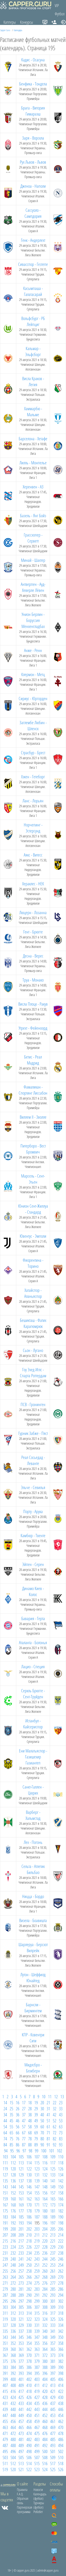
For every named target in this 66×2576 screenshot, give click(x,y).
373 (52, 2355)
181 (52, 2211)
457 (21, 2421)
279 (5, 2289)
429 (52, 2397)
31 (48, 2108)
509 (52, 2457)
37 (24, 2114)
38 (30, 2114)
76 (17, 2139)
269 (52, 2277)
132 (45, 2175)
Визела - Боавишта (33, 1920)
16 (17, 2102)
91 (48, 2145)
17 (24, 2102)
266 (29, 2277)
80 (42, 2139)
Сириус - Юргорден (33, 698)
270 (60, 2277)
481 (21, 2439)
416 (13, 2391)
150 (60, 2187)
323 (37, 2319)
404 (45, 2379)
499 (37, 2451)
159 (5, 2199)
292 (45, 2295)
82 (54, 2139)
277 (52, 2283)
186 (29, 2217)
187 (37, 2217)
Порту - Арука (33, 1511)
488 (13, 2445)
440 (13, 2409)
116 (45, 2163)
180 (45, 2211)
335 (5, 2331)
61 (48, 2127)
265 (21, 2277)
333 (52, 2325)
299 (37, 2301)
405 (52, 2379)
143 (5, 2187)
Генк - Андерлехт (33, 240)
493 (52, 2445)
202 (29, 2229)
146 (29, 2187)
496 (13, 2451)
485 (52, 2439)
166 (60, 2199)
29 (36, 2108)
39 (36, 2114)
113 (21, 2163)
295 (5, 2301)
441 (21, 2409)
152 (13, 2193)
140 (45, 2181)
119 (5, 2169)
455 (5, 2421)
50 (42, 2121)
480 (13, 2439)
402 (29, 2379)
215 (5, 2241)
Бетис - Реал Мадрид (33, 1060)
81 (48, 2139)
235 (37, 2253)
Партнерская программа (24, 2509)
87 (24, 2145)
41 (48, 2114)
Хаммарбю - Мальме (33, 411)
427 (37, 2397)
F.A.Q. (20, 2494)
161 (21, 2199)
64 (5, 2133)
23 (60, 2102)
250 (29, 2265)
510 (60, 2457)
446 (60, 2409)
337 (21, 2331)
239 (5, 2259)
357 (52, 2343)
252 (45, 2265)
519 (5, 2469)
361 (21, 2349)
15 (11, 2102)
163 (37, 2199)
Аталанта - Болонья (33, 1642)
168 (13, 2205)
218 (29, 2241)
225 (21, 2247)
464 (13, 2427)
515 (37, 2463)
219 (37, 2241)
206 (60, 2229)
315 (37, 2313)
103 (5, 2157)
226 (29, 2247)
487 (5, 2445)
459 (37, 2421)
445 (52, 2409)
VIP (57, 5)
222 (60, 2241)
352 (13, 2343)
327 (5, 2325)
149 (52, 2187)
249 (21, 2265)
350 (60, 2337)
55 (11, 2127)
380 (45, 2361)
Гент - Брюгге (33, 932)
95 (12, 2151)
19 (36, 2102)
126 (60, 2169)
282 (29, 2289)
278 (60, 2283)
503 (5, 2457)
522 (29, 2469)
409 (21, 2385)
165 (52, 2199)
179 (37, 2211)
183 (5, 2217)
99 (36, 2151)
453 (52, 2415)
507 (37, 2457)
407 (5, 2385)
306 (29, 2307)
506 (29, 2457)
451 (37, 2415)
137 (21, 2181)
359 (5, 2349)
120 (13, 2169)
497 (21, 2451)
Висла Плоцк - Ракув (33, 1004)
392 (13, 2373)
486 (60, 2439)
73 (60, 2133)
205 (52, 2229)
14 (5, 2102)
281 (21, 2289)
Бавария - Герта (33, 1618)
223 (5, 2247)
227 (37, 2247)
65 (11, 2133)
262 (60, 2271)
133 (52, 2175)
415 (5, 2391)
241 (21, 2259)
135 (5, 2181)
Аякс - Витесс (33, 855)
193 (21, 2223)
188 (45, 2217)
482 (29, 2439)
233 (21, 2253)
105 (21, 2157)
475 (37, 2433)
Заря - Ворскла (33, 138)
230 (60, 2247)
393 (21, 2373)
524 (45, 2469)
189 (52, 2217)
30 (42, 2108)
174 (60, 2205)
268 (45, 2277)
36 (17, 2114)
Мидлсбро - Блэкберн (33, 2068)
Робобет (38, 2511)
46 (17, 2121)
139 (37, 2181)
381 (52, 2361)
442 (29, 2409)
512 (13, 2463)
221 (52, 2241)
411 (37, 2385)
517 (52, 2463)
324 (45, 2319)
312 (13, 2313)
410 (29, 2385)
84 (5, 2145)
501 (52, 2451)
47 (24, 2121)
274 (29, 2283)
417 (21, 2391)
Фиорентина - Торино (33, 1263)
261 (52, 2271)
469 (52, 2427)
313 (21, 2313)
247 (5, 2265)
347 (37, 2337)
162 (29, 2199)
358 (60, 2343)
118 (60, 2163)
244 (45, 2259)
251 (37, 2265)
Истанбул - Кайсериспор (33, 1724)
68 (30, 2133)
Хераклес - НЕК (33, 884)
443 (37, 2409)
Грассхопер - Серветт (33, 538)
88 (30, 2145)
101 (51, 2151)
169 (21, 2205)
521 (21, 2469)
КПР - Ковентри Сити (33, 2038)
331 (37, 2325)
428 (45, 2397)
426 (29, 2397)
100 (43, 2151)
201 (21, 2229)
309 (52, 2307)
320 (13, 2319)
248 (13, 2265)
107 (37, 2157)
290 (29, 2295)
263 (5, 2277)
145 (21, 2187)
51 (48, 2121)
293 (52, 2295)
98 (30, 2151)
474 (29, 2433)
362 (29, 2349)
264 (13, 2277)
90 (42, 2145)
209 (21, 2235)
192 (13, 2223)
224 (13, 2247)
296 (13, 2301)
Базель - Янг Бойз (33, 515)
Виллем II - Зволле (33, 1117)
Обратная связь (22, 2500)
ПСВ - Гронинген (33, 1404)
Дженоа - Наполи (33, 186)
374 (60, 2355)
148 (45, 2187)
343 (5, 2337)
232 (13, 2253)
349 (52, 2337)
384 (13, 2367)
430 (60, 2397)
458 (29, 2421)
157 (52, 2193)
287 (5, 2295)
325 (52, 2319)
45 (11, 2121)
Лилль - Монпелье (33, 463)
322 (29, 2319)
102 (59, 2151)
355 (37, 2343)
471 (5, 2433)
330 (29, 2325)
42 (54, 2114)
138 (29, 2181)
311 (5, 2313)
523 (37, 2469)
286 (60, 2289)
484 (45, 2439)
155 (37, 2193)
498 (29, 2451)
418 (29, 2391)
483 (37, 2439)
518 (60, 2463)
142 (60, 2181)
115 (37, 2163)
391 (5, 2373)
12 (56, 2096)
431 (5, 2403)
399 (5, 2379)
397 (52, 2373)
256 (13, 2271)
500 (45, 2451)
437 (52, 2403)
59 (36, 2127)
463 (5, 2427)
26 (17, 2108)
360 (13, 2349)
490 (29, 2445)
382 (60, 2361)
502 (60, 2451)
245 (52, 2259)
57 (24, 2127)
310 (60, 2307)
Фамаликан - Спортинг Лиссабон (33, 1090)
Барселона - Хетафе (33, 438)
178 (29, 2211)
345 (21, 2337)
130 (29, 2175)
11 (50, 2096)
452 (45, 2415)
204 (45, 2229)
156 (45, 2193)
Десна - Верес (33, 956)
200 (13, 2229)
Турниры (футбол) (38, 2505)
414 (60, 2385)
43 (60, 2114)
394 (29, 2373)
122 (29, 2169)
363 (37, 2349)
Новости (38, 2489)
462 (60, 2421)
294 (60, 2295)
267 (37, 2277)
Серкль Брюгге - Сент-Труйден (33, 1693)
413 (52, 2385)
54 (5, 2127)
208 (13, 2235)
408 (13, 2385)
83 (60, 2139)
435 (37, 2403)
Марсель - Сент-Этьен (33, 1179)
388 (45, 2367)
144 (13, 2187)
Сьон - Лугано (33, 1350)
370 (29, 2355)
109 (52, 2157)
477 (52, 2433)
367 (5, 2355)
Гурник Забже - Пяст (33, 1433)
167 (5, 2205)
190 (60, 2217)
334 (60, 2325)
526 (60, 2469)
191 (5, 2223)
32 (54, 2108)
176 (13, 2211)
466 (29, 2427)
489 (21, 2445)
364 (45, 2349)
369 (21, 2355)
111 (5, 2163)
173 (52, 2205)
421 (52, 2391)
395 (37, 2373)
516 (45, 2463)
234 (29, 2253)
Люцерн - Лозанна (33, 912)
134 (60, 2175)
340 (45, 2331)
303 (5, 2307)
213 (52, 2235)
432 (13, 2403)
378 (29, 2361)
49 (36, 2121)
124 (45, 2169)
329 (21, 2325)
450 (29, 2415)
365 (52, 2349)
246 (60, 2259)
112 (13, 2163)
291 (37, 2295)
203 (37, 2229)
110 (60, 2157)
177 (21, 2211)
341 (52, 2331)
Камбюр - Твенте (33, 1535)
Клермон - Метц (33, 674)
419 (37, 2391)
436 (45, 2403)
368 (13, 2355)
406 (60, 2379)
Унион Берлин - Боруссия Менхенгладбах (33, 620)
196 (45, 2223)
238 (60, 2253)
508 (45, 2457)
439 (5, 2409)
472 (13, 2433)
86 (17, 2145)
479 (5, 2439)
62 (54, 2127)
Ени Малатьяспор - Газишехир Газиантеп (33, 1757)
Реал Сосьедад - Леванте (33, 1460)
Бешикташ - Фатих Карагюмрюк (33, 1323)
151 (5, 2193)
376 (13, 2361)
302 (60, 2301)
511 (5, 2463)
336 (13, 2331)
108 (45, 2157)
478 (60, 2433)
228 (45, 2247)
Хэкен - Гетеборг (33, 777)
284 (45, 2289)
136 (13, 2181)
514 (29, 2463)
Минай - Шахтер (33, 560)
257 (21, 2271)
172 (45, 2205)
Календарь (18, 30)
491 (37, 2445)
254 (60, 2265)
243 (37, 2259)
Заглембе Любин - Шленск (33, 725)
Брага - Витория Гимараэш (33, 111)
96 (18, 2151)
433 (21, 2403)
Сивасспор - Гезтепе (33, 264)
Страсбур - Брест (33, 752)
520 (13, 2469)
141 (52, 2181)
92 (54, 2145)
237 (52, 2253)
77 (24, 2139)
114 (29, 2163)
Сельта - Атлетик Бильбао (33, 1869)
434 (29, 2403)
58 (30, 2127)
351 (5, 2343)
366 (60, 2349)
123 (37, 2169)
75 (11, 2139)
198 (60, 2223)
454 (60, 2415)
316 (45, 2313)
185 (21, 2217)
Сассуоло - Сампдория (33, 213)
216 (13, 2241)
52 (54, 2121)
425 (21, 2397)
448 (13, 2415)
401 (21, 2379)
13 (62, 2096)
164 (45, 2199)
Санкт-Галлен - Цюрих (33, 1790)
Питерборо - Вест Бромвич (33, 1149)
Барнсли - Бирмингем (33, 2007)
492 (45, 2445)
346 (29, 2337)
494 (60, 2445)
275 (37, 2283)
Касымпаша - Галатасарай (33, 291)
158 (60, 2193)
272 (13, 2283)
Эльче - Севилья (33, 1487)
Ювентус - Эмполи (33, 1236)
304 (13, 2307)
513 (21, 2463)
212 (45, 2235)
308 (45, 2307)
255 (5, 2271)
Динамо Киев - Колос (33, 1591)
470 (60, 2427)
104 (13, 2157)
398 (60, 2373)
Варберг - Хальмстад (33, 1815)
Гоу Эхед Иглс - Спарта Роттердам (33, 1372)
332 (45, 2325)
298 (29, 2301)
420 (45, 2391)
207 (5, 2235)
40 (42, 2114)
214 (60, 2235)
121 (21, 2169)
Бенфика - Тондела (33, 84)
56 (17, 2127)
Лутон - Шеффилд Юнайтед (33, 1977)
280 (13, 2289)
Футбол (60, 14)
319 (5, 2319)
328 (13, 2325)
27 (24, 2108)
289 (21, 2295)
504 (13, 2457)
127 (5, 2175)
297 (21, 2301)
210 (29, 2235)
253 (52, 2265)
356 (45, 2343)
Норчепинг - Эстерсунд (33, 828)
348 (45, 2337)
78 (30, 2139)
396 (45, 2373)
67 (24, 2133)
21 (48, 2102)
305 (21, 2307)
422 (60, 2391)
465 (21, 2427)
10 (43, 2096)
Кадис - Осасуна (33, 60)
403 (37, 2379)
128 (13, 2175)
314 (29, 2313)
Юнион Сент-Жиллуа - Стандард (33, 1209)
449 (21, 2415)
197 (52, 2223)
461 (52, 2421)
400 (13, 2379)
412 (45, 2385)
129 (21, 2175)
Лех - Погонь (33, 1842)
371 (37, 2355)
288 (13, 2295)
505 (21, 2457)
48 (30, 2121)
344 (13, 2337)
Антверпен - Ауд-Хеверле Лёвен (33, 587)
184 (13, 2217)
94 (6, 2151)
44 (5, 2121)
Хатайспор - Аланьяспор (33, 1293)
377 (21, 2361)
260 (45, 2271)
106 (29, 2157)
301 (52, 2301)
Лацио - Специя (33, 1666)
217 (21, 2241)
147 (37, 2187)
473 (21, 2433)
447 (5, 2415)
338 (29, 2331)
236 (45, 2253)
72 (54, 2133)
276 (45, 2283)
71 (48, 2133)
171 (37, 2205)
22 (54, 2102)
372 (45, 2355)
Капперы (10, 22)
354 (29, 2343)
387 (37, 2367)
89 (36, 2145)
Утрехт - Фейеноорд (33, 1028)
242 (29, 2259)
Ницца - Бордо (33, 1896)
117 (52, 2163)
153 (21, 2193)
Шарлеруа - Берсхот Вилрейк (33, 1947)
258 (29, 2271)
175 (5, 2211)
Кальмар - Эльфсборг (33, 351)
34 (5, 2114)
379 (37, 2361)
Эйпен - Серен (33, 1564)
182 (60, 2211)
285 (52, 2289)
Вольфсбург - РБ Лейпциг (33, 321)
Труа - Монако (33, 980)
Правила (22, 2489)
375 (5, 2361)
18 (30, 2102)
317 (52, 2313)
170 (29, 2205)
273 (21, 2283)
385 (21, 2367)
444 (45, 2409)
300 (45, 2301)
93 (60, 2145)
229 (52, 2247)
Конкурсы (26, 22)
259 (37, 2271)
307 (37, 2307)
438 (60, 2403)
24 (5, 2108)
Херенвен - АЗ (33, 487)
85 (11, 2145)
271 (5, 2283)
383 (5, 2367)
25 (11, 2108)
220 (45, 2241)
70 (42, 2133)
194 (29, 2223)
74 (5, 2139)
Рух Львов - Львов (33, 162)
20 (42, 2102)
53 (60, 2121)
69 (36, 2133)
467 (37, 2427)
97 (24, 2151)
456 (13, 2421)
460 (45, 2421)
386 (29, 2367)
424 (13, 2397)
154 (29, 2193)
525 (52, 2469)
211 (37, 2235)
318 (60, 2313)
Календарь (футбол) (39, 2496)
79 (36, 2139)
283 (37, 2289)
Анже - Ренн (33, 650)
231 (5, 2253)
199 (5, 2229)
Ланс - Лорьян (33, 801)
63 (60, 2127)
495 (5, 2451)
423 (5, 2397)
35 (11, 2114)
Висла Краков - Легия (33, 381)
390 (60, 2367)
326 (60, 2319)
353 (21, 2343)
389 (52, 2367)
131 (37, 2175)
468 (45, 2427)
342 (60, 2331)
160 (13, 2199)
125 (52, 2169)
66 (17, 2133)
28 (30, 2108)
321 (21, 2319)
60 (42, 2127)
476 (45, 2433)
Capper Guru (5, 30)
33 (60, 2108)
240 (13, 2259)
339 (37, 2331)
